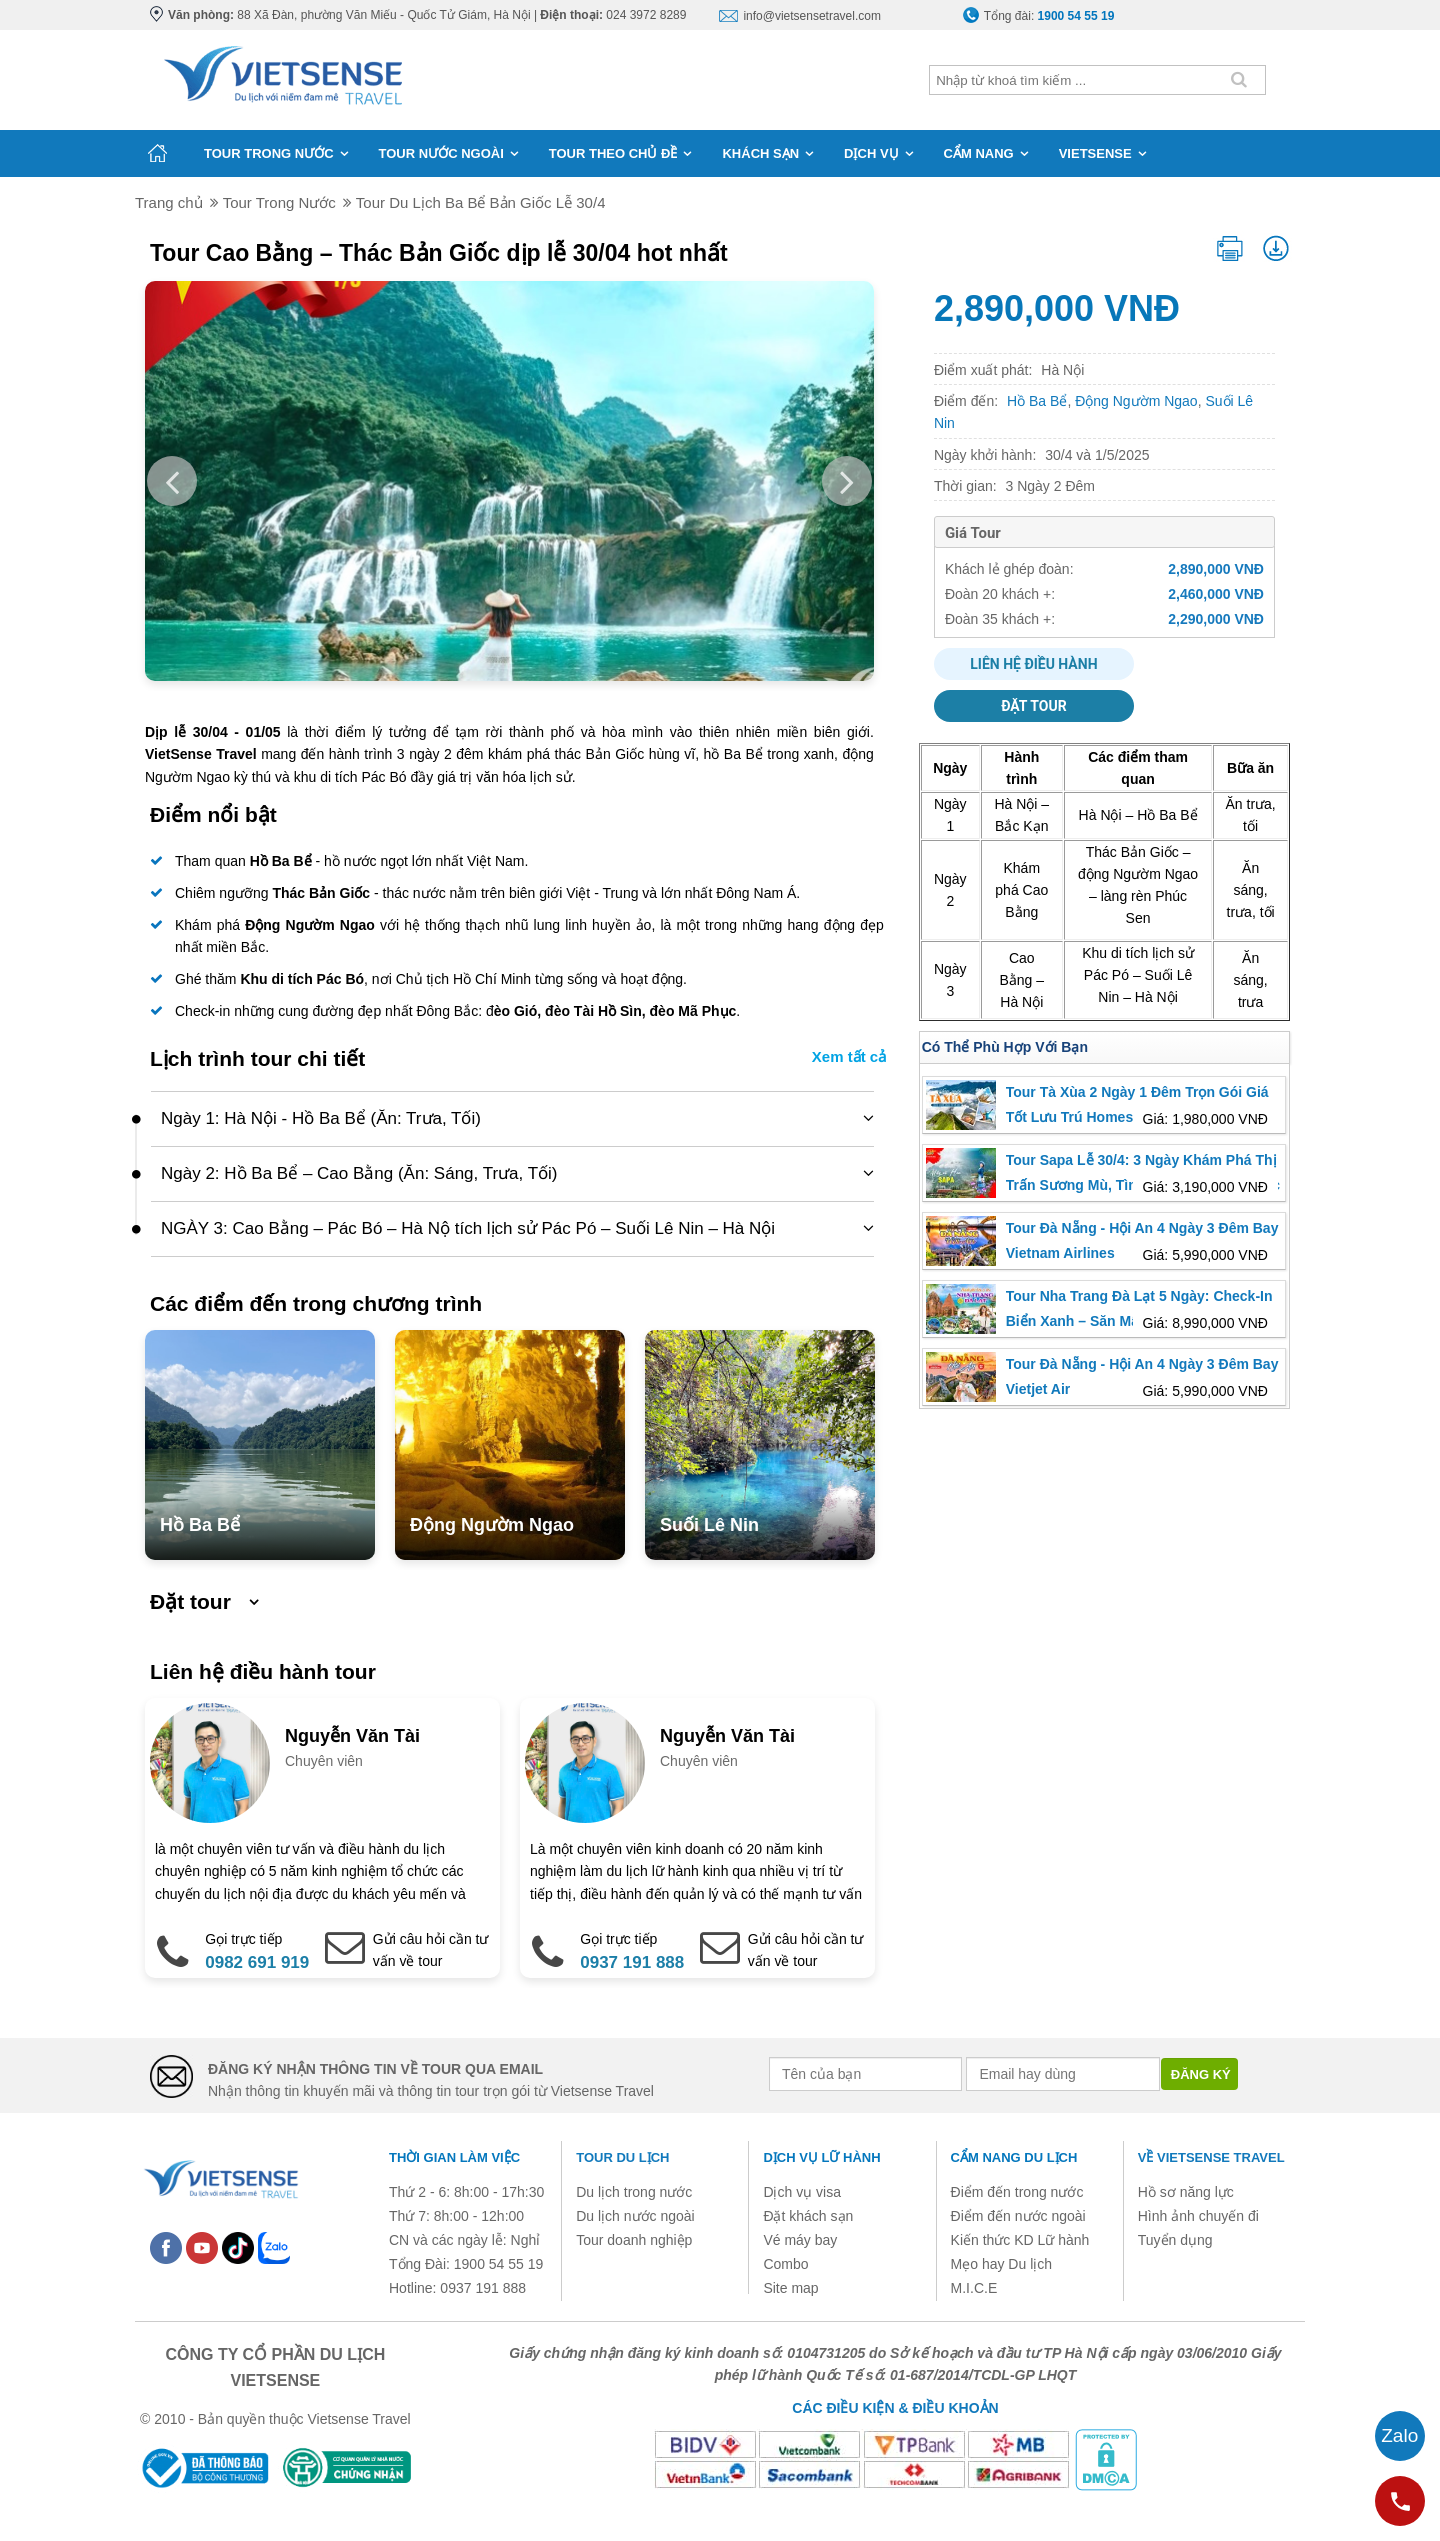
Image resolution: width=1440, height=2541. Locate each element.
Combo (785, 2264)
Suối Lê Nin (709, 1525)
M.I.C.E (974, 2288)
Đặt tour (1033, 706)
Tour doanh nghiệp (634, 2240)
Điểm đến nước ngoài (1018, 2216)
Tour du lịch (622, 2157)
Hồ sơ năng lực (1186, 2192)
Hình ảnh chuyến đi (1198, 2216)
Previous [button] (172, 481)
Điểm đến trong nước (1017, 2192)
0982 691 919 (257, 1962)
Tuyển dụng (1175, 2240)
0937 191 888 (632, 1962)
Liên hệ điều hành (1033, 664)
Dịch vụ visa (802, 2192)
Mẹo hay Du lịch (1001, 2264)
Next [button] (847, 481)
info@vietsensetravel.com (812, 16)
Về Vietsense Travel (1211, 2157)
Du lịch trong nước (634, 2192)
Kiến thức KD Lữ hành (1020, 2240)
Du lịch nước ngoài (635, 2216)
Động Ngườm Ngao (492, 1525)
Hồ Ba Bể (200, 1525)
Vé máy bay (800, 2240)
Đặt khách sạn (808, 2216)
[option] (509, 481)
